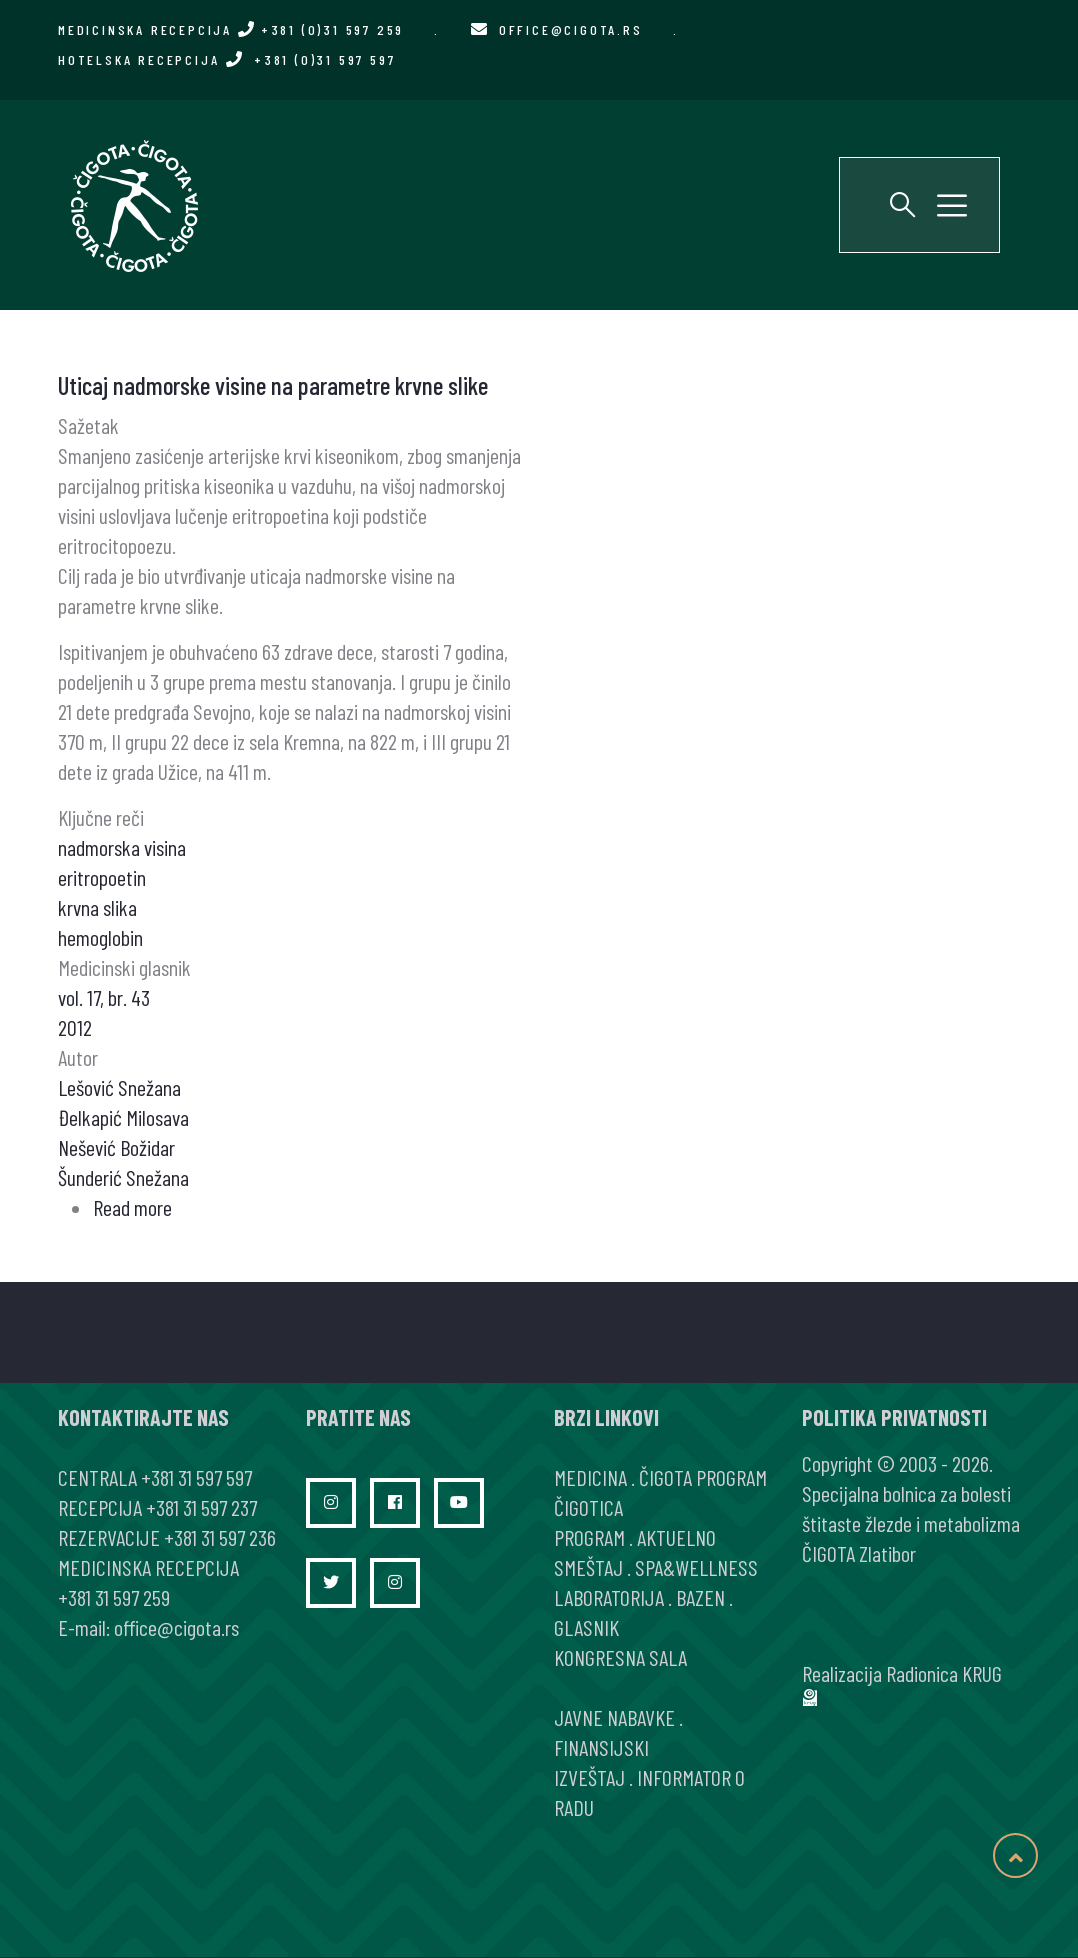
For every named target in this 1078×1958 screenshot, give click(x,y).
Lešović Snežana (119, 1087)
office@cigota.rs (571, 29)
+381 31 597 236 (220, 1537)
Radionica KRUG (944, 1673)
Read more (132, 1207)
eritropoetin (102, 877)
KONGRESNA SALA (620, 1657)
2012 (75, 1027)
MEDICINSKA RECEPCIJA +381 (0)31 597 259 (231, 29)
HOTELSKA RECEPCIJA (226, 59)
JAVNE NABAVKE (614, 1717)
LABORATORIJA (609, 1597)
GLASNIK (586, 1627)
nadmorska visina (122, 847)
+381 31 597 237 (201, 1507)
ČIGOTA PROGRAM (703, 1477)
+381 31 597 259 (114, 1597)
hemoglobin (100, 937)
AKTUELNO (676, 1537)
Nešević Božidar (116, 1147)
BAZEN (700, 1597)
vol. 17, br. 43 (104, 997)
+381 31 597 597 (196, 1477)
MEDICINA (590, 1477)
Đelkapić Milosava (123, 1117)
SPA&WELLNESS (696, 1567)
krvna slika (97, 907)
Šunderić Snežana (123, 1177)
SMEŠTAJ (588, 1567)
